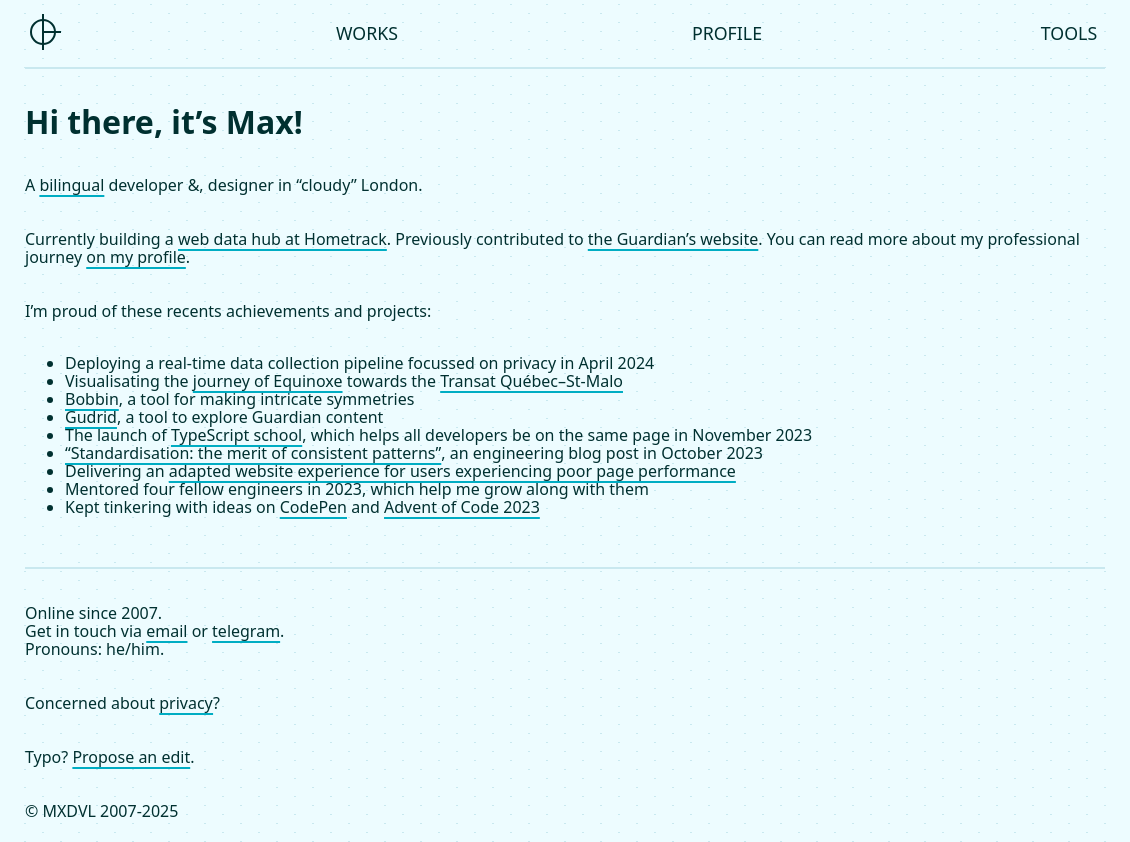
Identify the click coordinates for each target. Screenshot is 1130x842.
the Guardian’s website (673, 239)
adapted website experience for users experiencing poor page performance (452, 471)
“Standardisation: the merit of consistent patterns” (253, 453)
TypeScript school (236, 435)
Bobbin (92, 399)
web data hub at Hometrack (282, 239)
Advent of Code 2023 (462, 507)
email (166, 631)
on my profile (136, 257)
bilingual (71, 185)
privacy (186, 703)
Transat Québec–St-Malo (531, 381)
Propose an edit (131, 757)
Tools (1069, 33)
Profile (727, 33)
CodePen (313, 507)
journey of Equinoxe (268, 381)
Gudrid (91, 417)
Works (367, 33)
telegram (246, 631)
